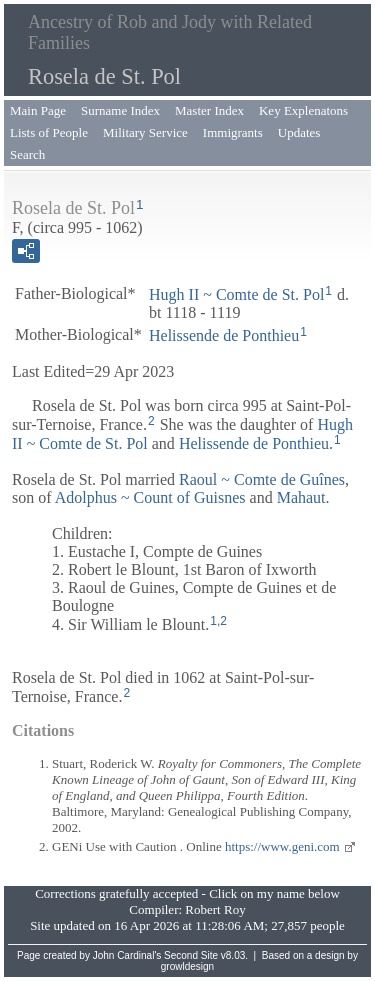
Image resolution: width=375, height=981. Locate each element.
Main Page (38, 110)
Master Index (209, 110)
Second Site (191, 955)
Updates (299, 132)
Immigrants (233, 132)
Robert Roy (215, 909)
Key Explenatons (303, 110)
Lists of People (49, 132)
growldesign (187, 966)
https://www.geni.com (282, 846)
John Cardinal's (127, 955)
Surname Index (120, 110)
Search (27, 154)
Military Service (145, 132)
